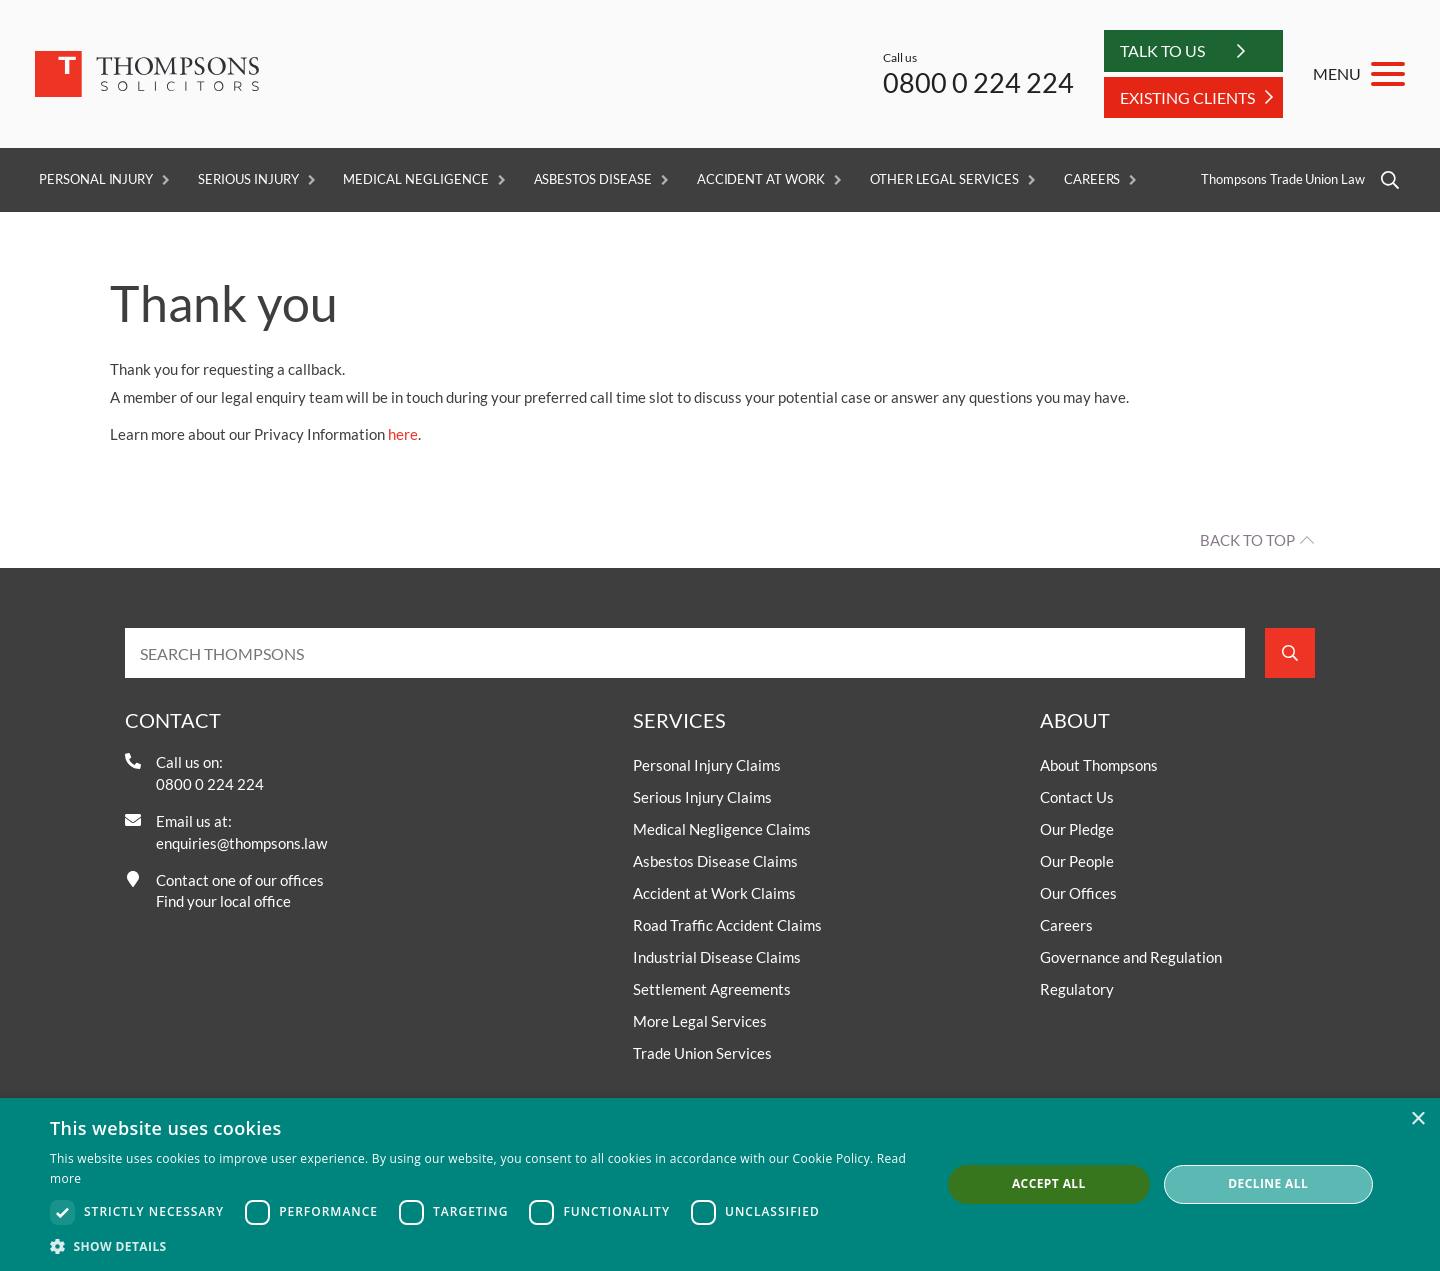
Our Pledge (1077, 829)
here (403, 434)
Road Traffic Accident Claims (727, 925)
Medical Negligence (415, 179)
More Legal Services (700, 1021)
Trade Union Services (702, 1053)
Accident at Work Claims (714, 893)
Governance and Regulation (1131, 957)
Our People (1077, 861)
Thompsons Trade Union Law (1283, 179)
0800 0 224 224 (978, 82)
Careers (1092, 179)
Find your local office (223, 901)
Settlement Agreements (712, 989)
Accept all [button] (1049, 1183)
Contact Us (1077, 797)
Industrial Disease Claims (717, 957)
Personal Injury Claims (707, 765)
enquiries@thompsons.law (241, 843)
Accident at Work (761, 179)
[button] (482, 1246)
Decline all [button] (1268, 1183)
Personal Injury (96, 179)
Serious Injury (248, 179)
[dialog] (720, 1184)
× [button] (1417, 1119)
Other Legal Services (944, 179)
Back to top (1247, 540)
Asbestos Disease (593, 179)
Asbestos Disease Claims (715, 861)
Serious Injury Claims (702, 797)
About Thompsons (1099, 765)
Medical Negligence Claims (722, 829)
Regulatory (1077, 989)
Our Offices (1078, 893)
